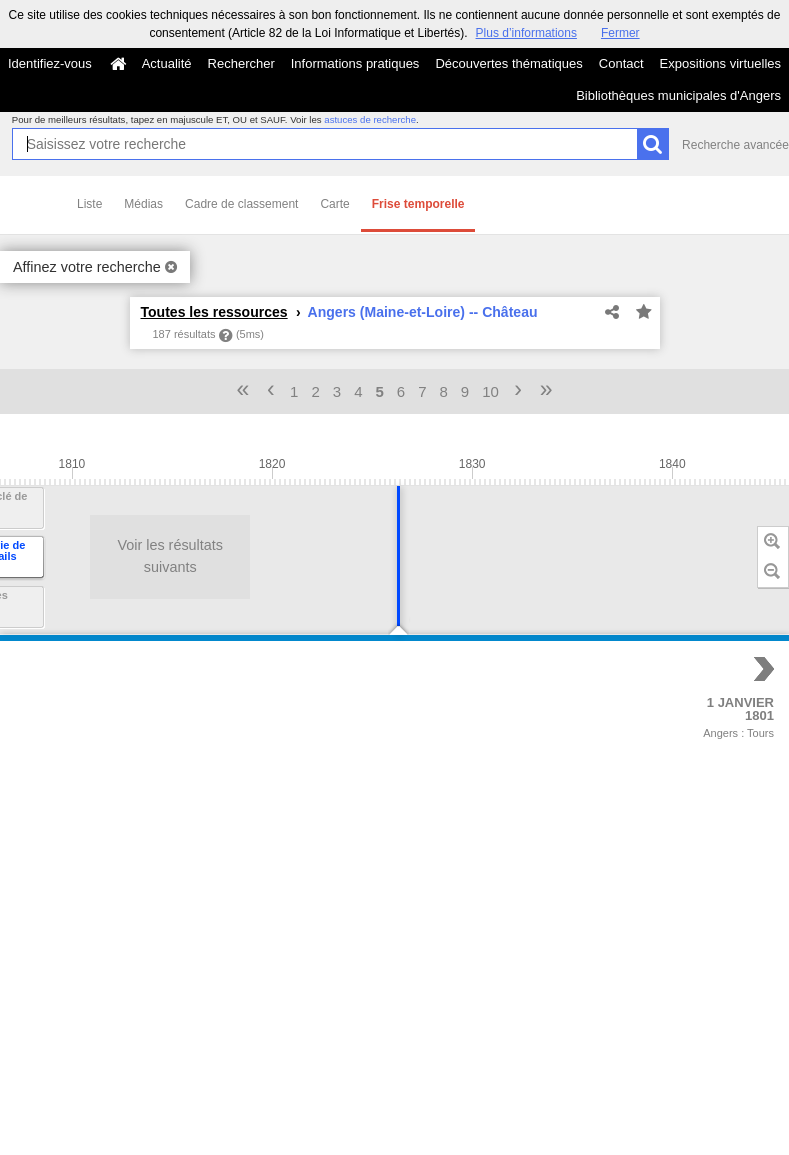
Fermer (620, 33)
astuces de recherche (370, 119)
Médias (143, 204)
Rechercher (241, 63)
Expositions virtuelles (720, 63)
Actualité (167, 63)
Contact (621, 63)
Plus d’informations (526, 33)
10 (490, 391)
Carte (334, 204)
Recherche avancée (735, 145)
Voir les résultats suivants (87, 556)
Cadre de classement (241, 204)
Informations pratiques (355, 63)
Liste (89, 204)
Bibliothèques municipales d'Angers (678, 95)
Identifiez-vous (50, 63)
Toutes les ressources (214, 312)
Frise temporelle (418, 204)
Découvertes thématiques (508, 63)
